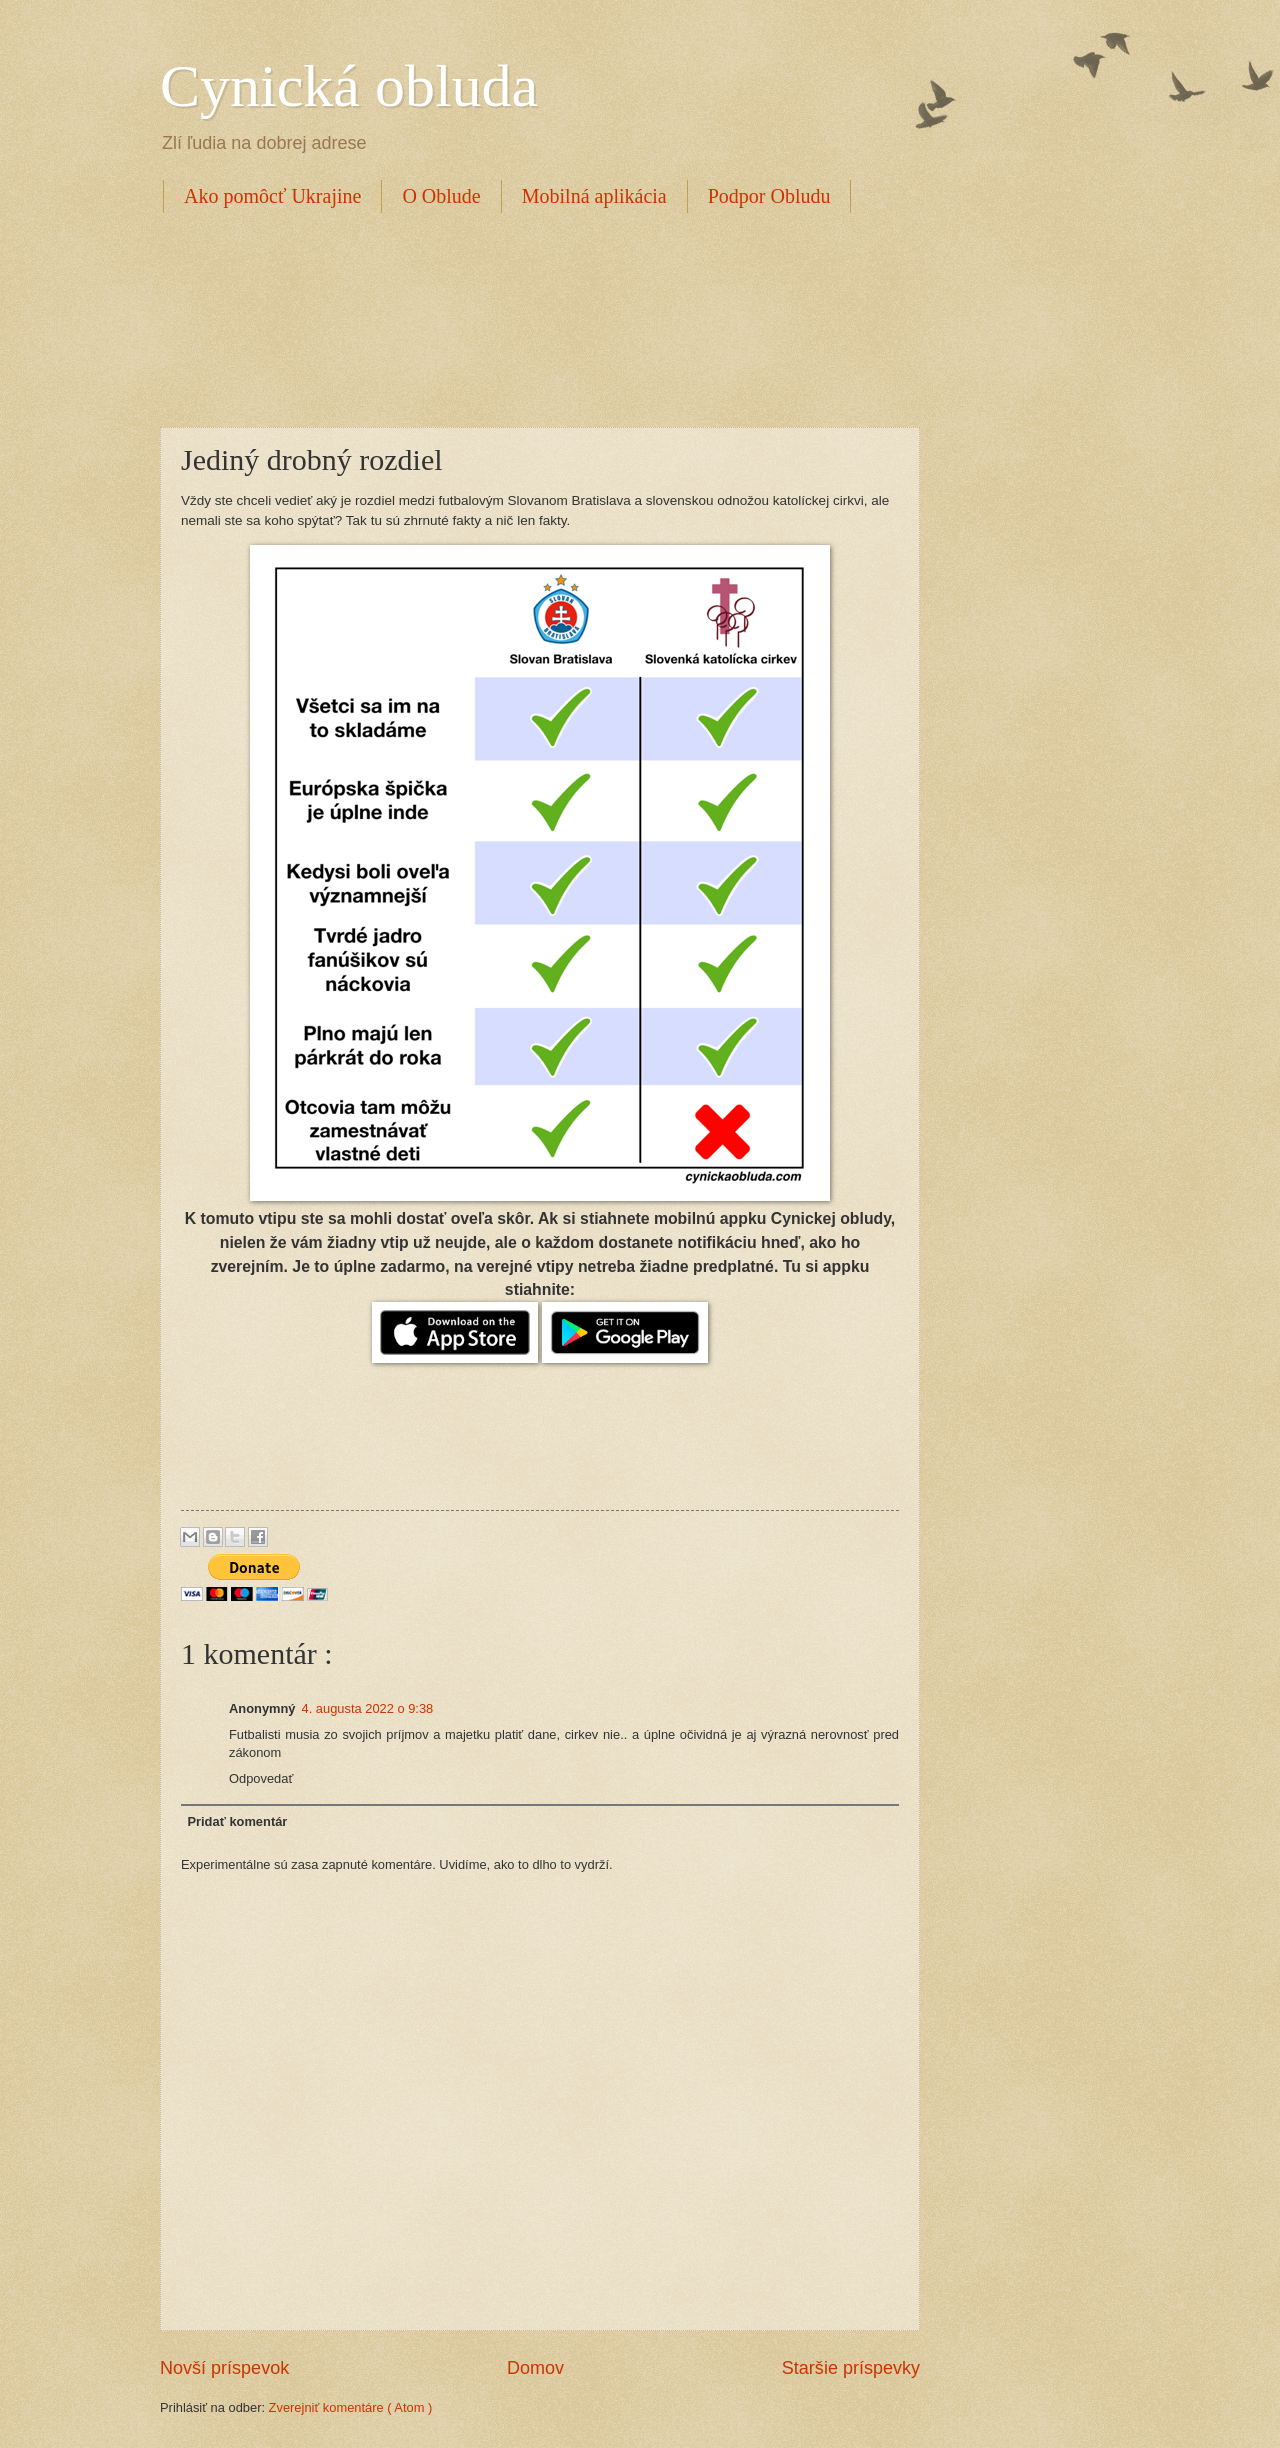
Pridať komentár (237, 1821)
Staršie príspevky (851, 2368)
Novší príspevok (224, 2368)
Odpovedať (261, 1778)
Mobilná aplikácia (594, 196)
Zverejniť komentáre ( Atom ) (351, 2407)
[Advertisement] (524, 317)
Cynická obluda (349, 86)
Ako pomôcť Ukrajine (272, 196)
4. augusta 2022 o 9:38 (368, 1708)
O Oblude (441, 196)
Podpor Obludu (769, 196)
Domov (535, 2368)
